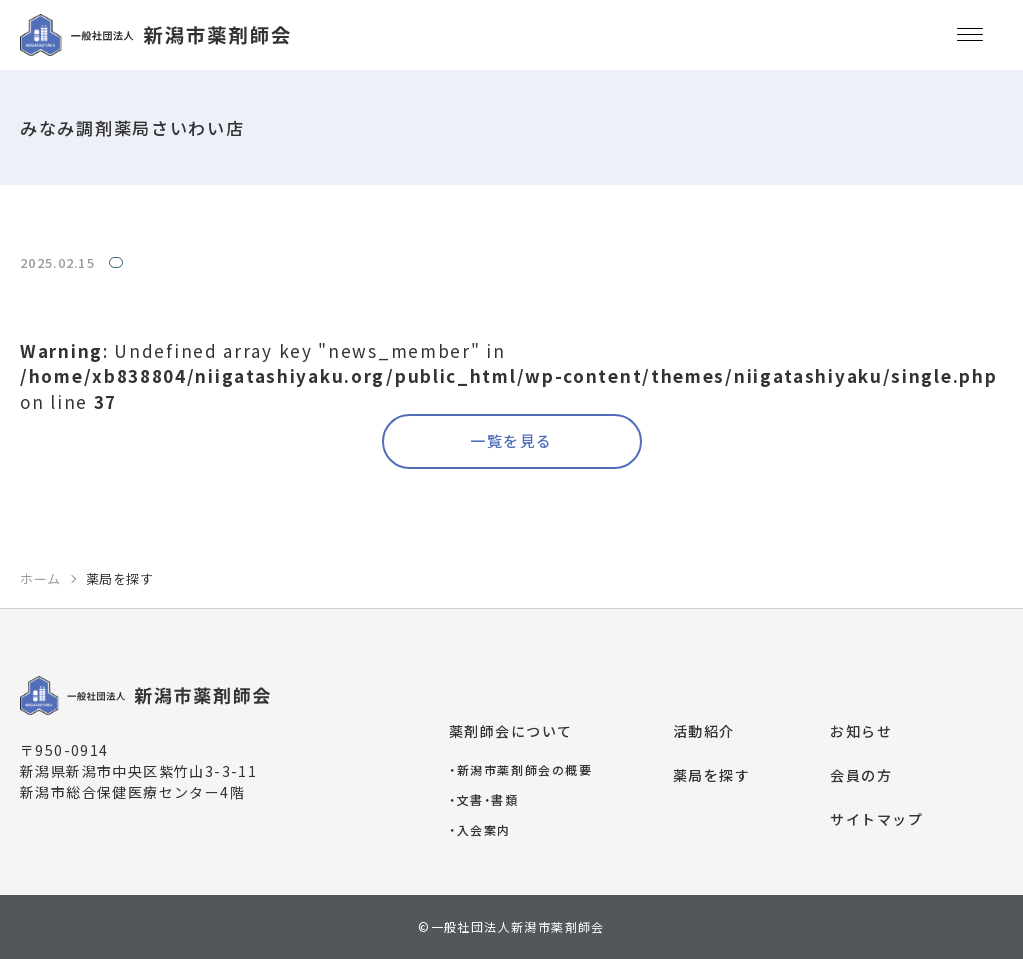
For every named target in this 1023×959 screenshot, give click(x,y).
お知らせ (861, 731)
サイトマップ (876, 819)
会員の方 (861, 775)
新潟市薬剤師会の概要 (521, 769)
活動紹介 (704, 731)
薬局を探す (712, 775)
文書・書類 (484, 799)
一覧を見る (511, 440)
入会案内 (480, 829)
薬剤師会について (511, 731)
